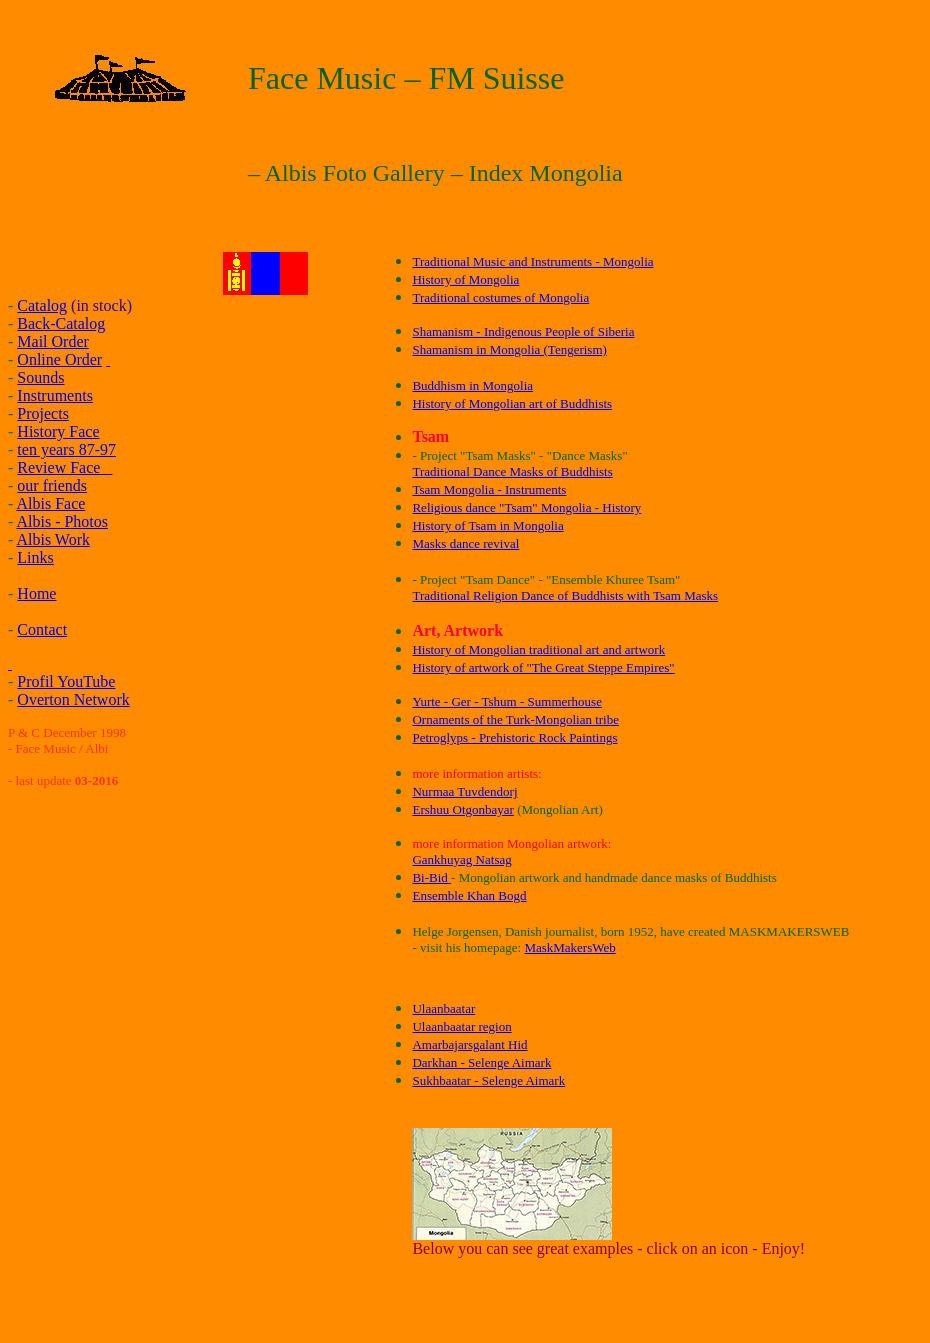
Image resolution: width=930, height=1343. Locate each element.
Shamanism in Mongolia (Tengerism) (509, 349)
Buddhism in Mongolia (472, 385)
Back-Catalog (61, 323)
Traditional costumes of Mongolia (500, 297)
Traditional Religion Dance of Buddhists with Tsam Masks (565, 595)
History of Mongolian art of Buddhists (512, 403)
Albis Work (53, 539)
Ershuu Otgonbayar (462, 809)
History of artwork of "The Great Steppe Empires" (543, 667)
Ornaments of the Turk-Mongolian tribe (515, 719)
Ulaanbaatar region (461, 1026)
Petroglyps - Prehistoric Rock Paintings (514, 737)
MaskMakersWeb (569, 947)
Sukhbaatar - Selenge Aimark (488, 1080)
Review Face (58, 467)
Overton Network (73, 699)
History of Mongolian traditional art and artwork (538, 649)
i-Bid (436, 877)
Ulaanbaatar (443, 1008)
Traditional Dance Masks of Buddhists (512, 471)
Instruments (55, 395)
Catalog (42, 305)
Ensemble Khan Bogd (469, 895)
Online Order (59, 359)
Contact (42, 629)
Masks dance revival (465, 543)
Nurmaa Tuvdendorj (464, 791)
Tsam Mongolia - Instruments (489, 489)
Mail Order (53, 341)
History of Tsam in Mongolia (487, 525)
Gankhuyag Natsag (461, 859)
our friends (52, 485)
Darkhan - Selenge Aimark (481, 1062)
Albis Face (50, 503)
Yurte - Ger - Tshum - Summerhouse (506, 701)
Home (36, 593)
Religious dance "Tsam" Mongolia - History (526, 507)
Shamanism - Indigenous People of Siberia (523, 331)
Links (35, 557)
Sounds (40, 377)
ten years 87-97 (66, 449)
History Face (58, 431)
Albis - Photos (62, 521)
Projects (43, 413)
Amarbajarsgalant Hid (469, 1044)
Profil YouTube (66, 681)
